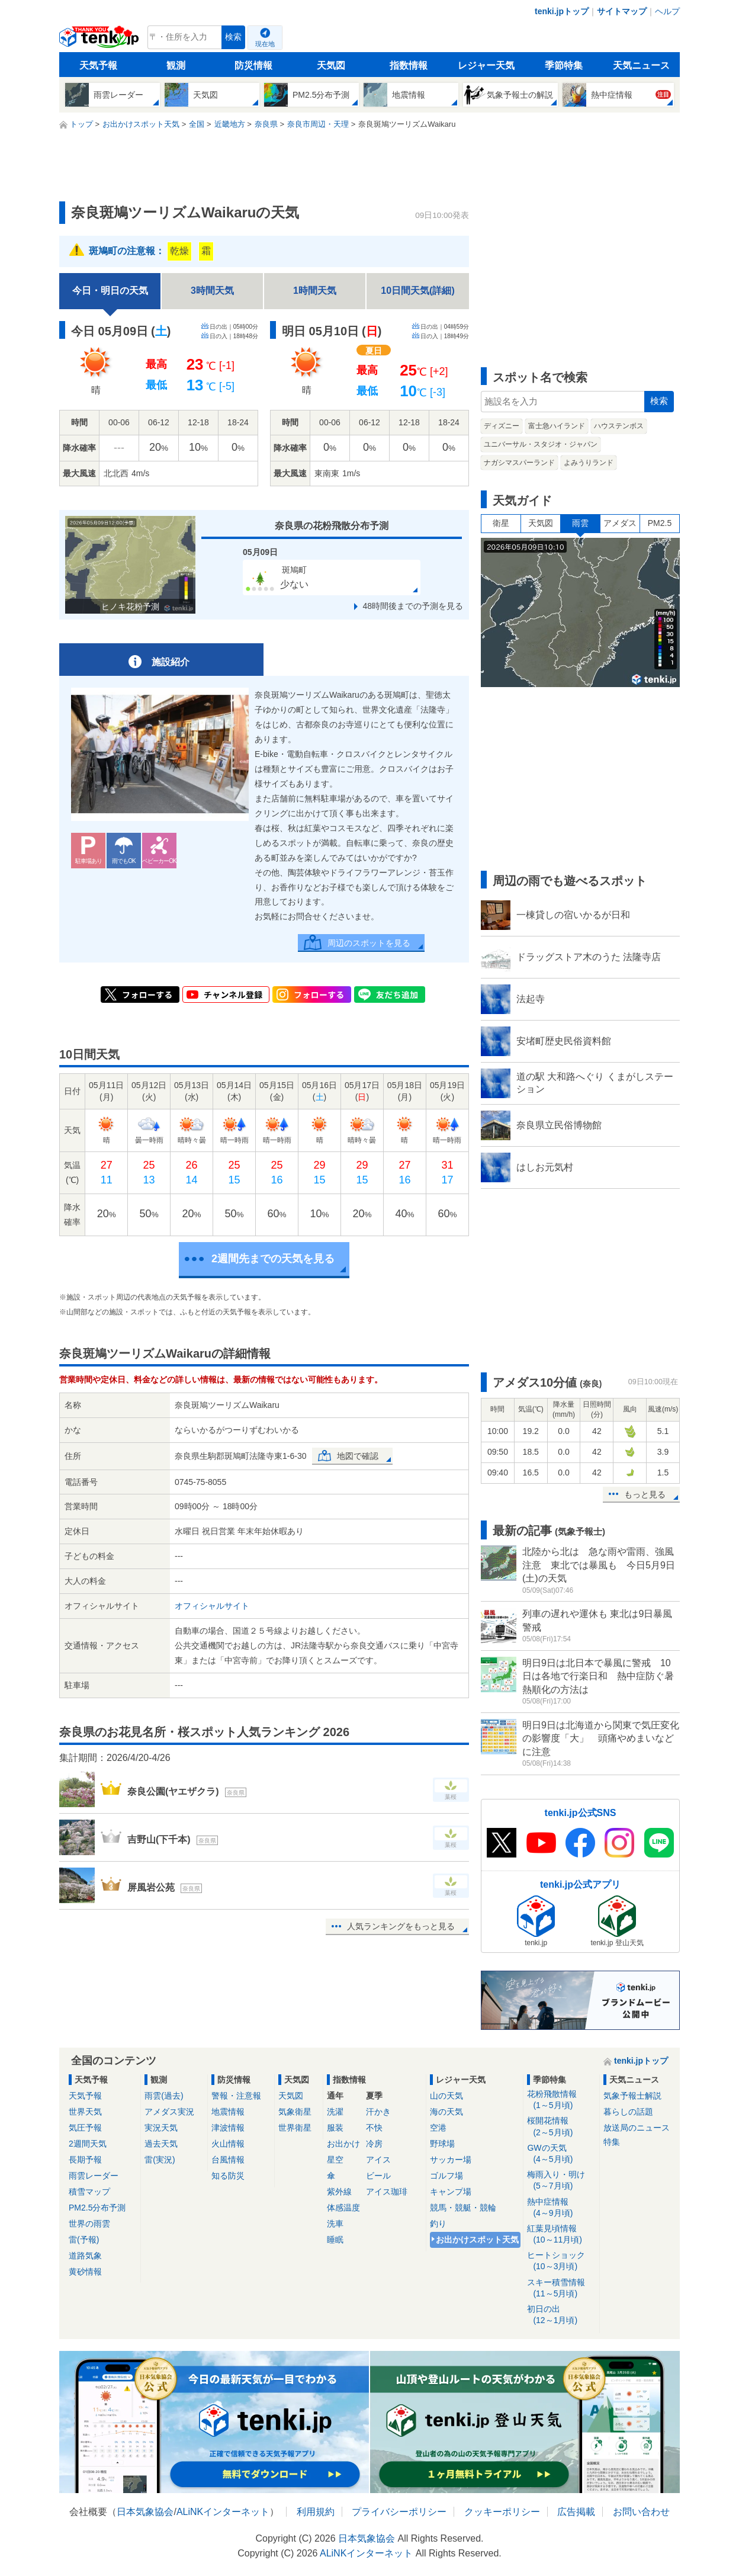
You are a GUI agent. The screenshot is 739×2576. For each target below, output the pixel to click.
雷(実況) (159, 2159)
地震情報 (228, 2111)
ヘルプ (667, 11)
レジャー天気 (486, 65)
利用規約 (316, 2512)
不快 (374, 2127)
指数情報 (409, 65)
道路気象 (85, 2255)
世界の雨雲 (89, 2223)
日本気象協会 (145, 2512)
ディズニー (501, 426)
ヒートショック (561, 2261)
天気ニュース (641, 65)
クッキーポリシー (502, 2512)
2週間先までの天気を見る (273, 1259)
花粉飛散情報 (561, 2100)
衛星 (501, 523)
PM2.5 (659, 523)
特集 (611, 2142)
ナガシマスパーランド (519, 462)
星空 (335, 2159)
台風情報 (228, 2159)
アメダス (620, 523)
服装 (335, 2127)
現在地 (265, 43)
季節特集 (564, 65)
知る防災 (228, 2175)
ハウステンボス (619, 426)
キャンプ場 (450, 2191)
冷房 (374, 2143)
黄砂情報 (85, 2271)
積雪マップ (89, 2191)
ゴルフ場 (446, 2175)
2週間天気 (88, 2143)
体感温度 (343, 2207)
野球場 (442, 2143)
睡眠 (335, 2239)
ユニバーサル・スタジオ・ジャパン (540, 444)
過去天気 (161, 2143)
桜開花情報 (561, 2127)
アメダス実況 (169, 2111)
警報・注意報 (236, 2095)
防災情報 (253, 65)
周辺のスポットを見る (368, 943)
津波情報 (228, 2127)
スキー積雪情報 (561, 2288)
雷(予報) (84, 2239)
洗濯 (335, 2111)
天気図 (331, 65)
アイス (378, 2159)
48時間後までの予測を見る (412, 606)
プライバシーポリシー (399, 2512)
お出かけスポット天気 (477, 2239)
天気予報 (98, 65)
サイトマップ (622, 11)
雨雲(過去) (163, 2095)
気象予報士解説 (632, 2095)
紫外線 (339, 2191)
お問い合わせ (641, 2512)
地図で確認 (357, 1456)
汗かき (378, 2111)
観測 (175, 65)
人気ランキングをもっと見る (401, 1926)
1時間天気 (314, 290)
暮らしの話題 (628, 2111)
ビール (378, 2175)
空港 (438, 2127)
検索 (233, 37)
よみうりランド (588, 462)
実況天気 (161, 2127)
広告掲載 (576, 2512)
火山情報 (228, 2143)
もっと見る (645, 1494)
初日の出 (561, 2315)
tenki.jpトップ (562, 11)
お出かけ (343, 2143)
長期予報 (85, 2159)
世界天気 (85, 2111)
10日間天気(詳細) (417, 290)
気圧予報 (85, 2127)
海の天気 (446, 2111)
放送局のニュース (636, 2127)
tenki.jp (100, 40)
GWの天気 (561, 2154)
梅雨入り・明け (561, 2181)
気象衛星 (294, 2111)
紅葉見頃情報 (561, 2234)
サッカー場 (450, 2159)
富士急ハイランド (556, 426)
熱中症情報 (561, 2208)
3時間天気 (212, 290)
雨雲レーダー (93, 2175)
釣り (438, 2223)
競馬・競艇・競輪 (463, 2207)
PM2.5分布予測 (97, 2207)
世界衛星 (294, 2127)
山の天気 (446, 2095)
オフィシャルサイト (212, 1606)
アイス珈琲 (386, 2191)
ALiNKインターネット (222, 2512)
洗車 (335, 2223)
